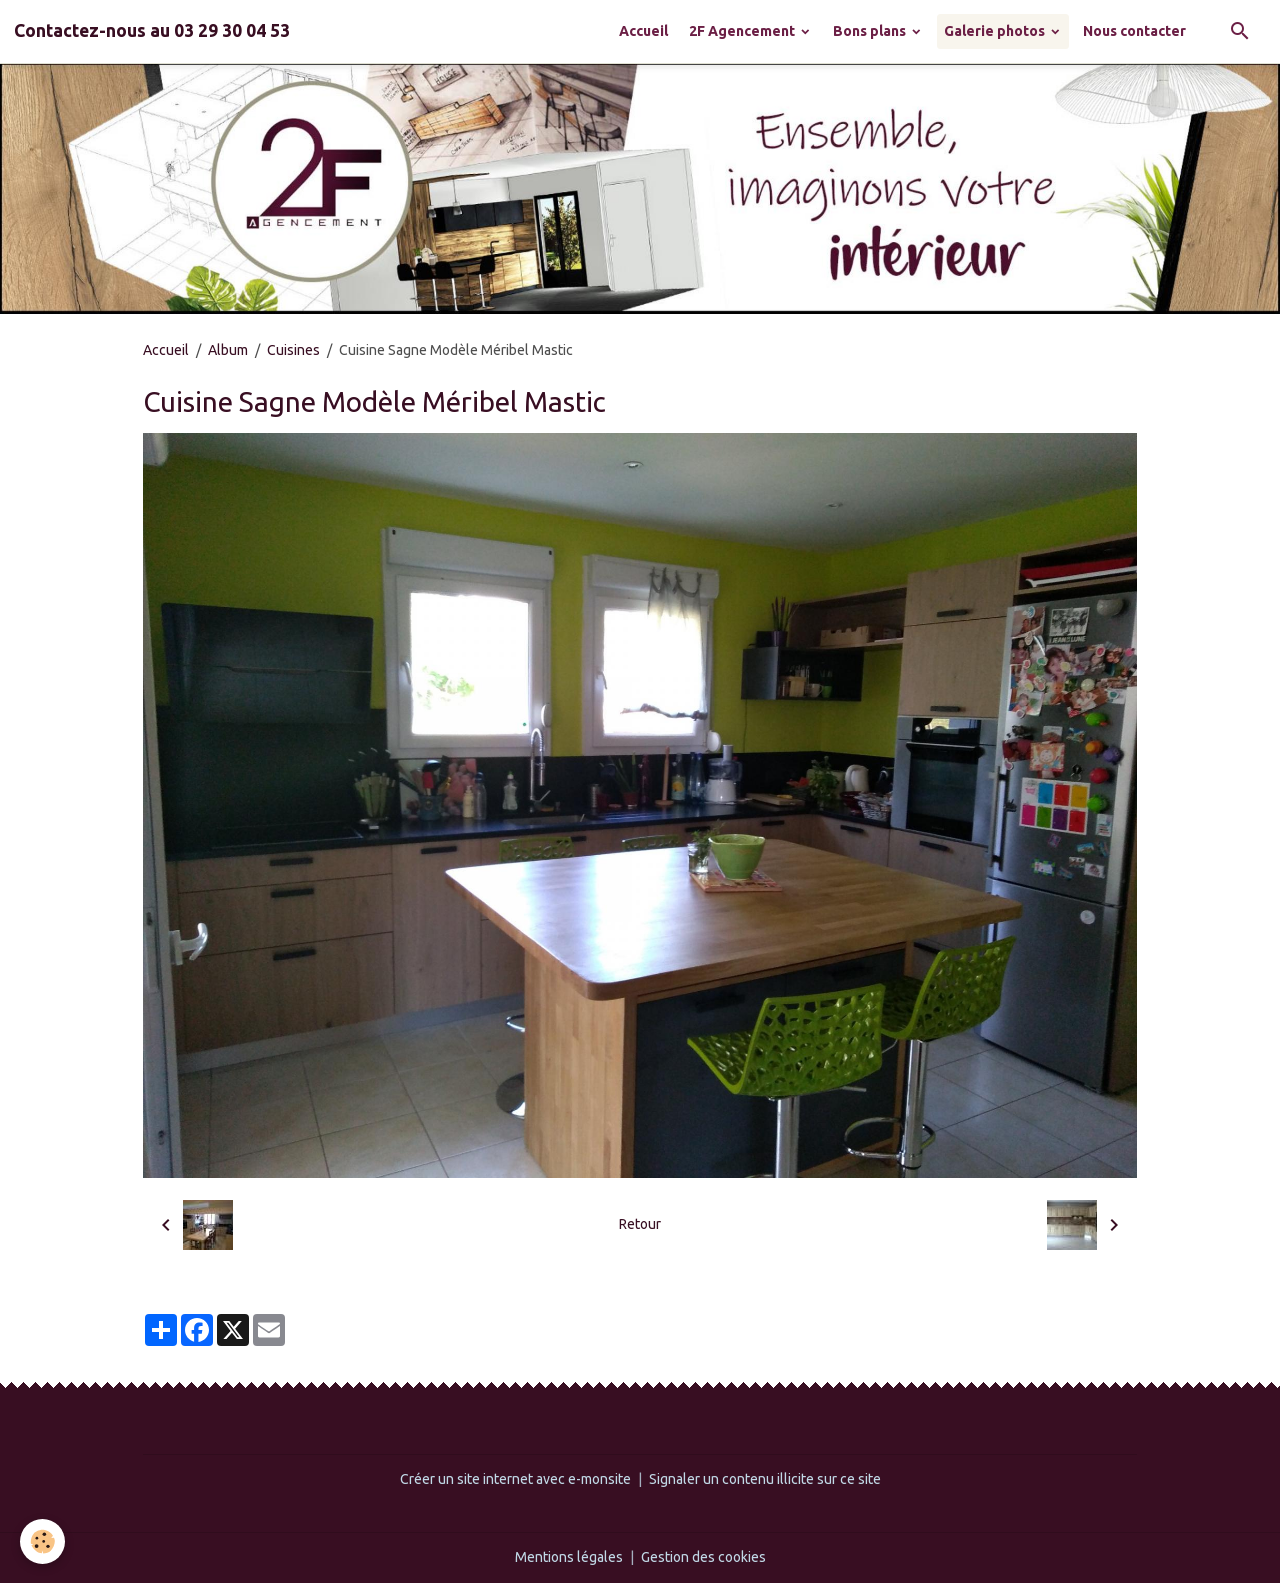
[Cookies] (42, 1541)
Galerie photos (996, 31)
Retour (640, 1224)
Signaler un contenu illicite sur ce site (765, 1479)
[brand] (152, 31)
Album (228, 350)
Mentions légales (569, 1557)
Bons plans (871, 31)
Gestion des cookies (703, 1557)
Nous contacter (1134, 31)
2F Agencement (743, 31)
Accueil (643, 31)
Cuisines (293, 350)
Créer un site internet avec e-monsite (515, 1479)
